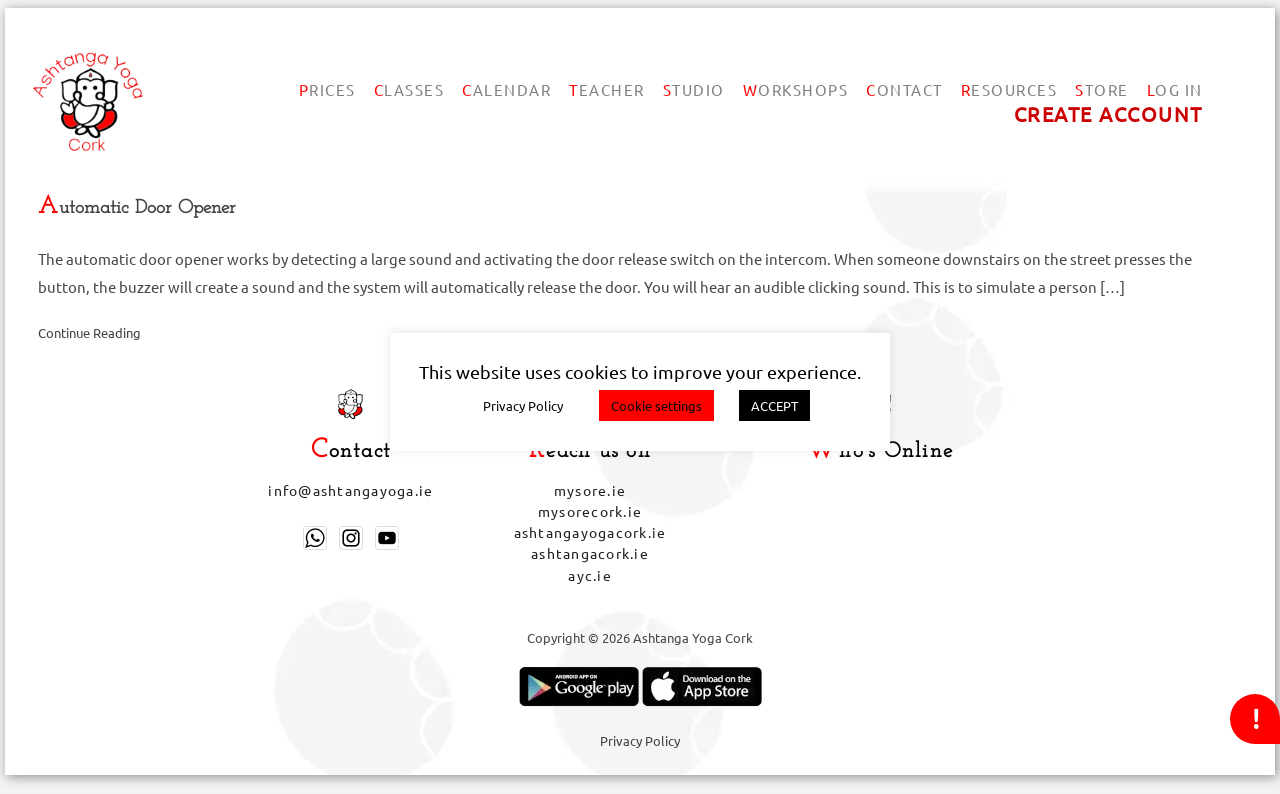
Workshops (796, 89)
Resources (1009, 89)
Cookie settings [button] (656, 405)
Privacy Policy (640, 740)
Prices (327, 89)
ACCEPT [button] (774, 405)
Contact (904, 89)
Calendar (506, 89)
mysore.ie (590, 490)
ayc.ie (590, 575)
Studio (694, 89)
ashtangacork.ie (590, 553)
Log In (1175, 89)
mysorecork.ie (590, 511)
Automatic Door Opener (137, 208)
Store (1102, 89)
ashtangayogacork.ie (590, 532)
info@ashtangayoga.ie (350, 490)
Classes (409, 89)
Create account (1108, 114)
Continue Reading (89, 332)
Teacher (607, 89)
